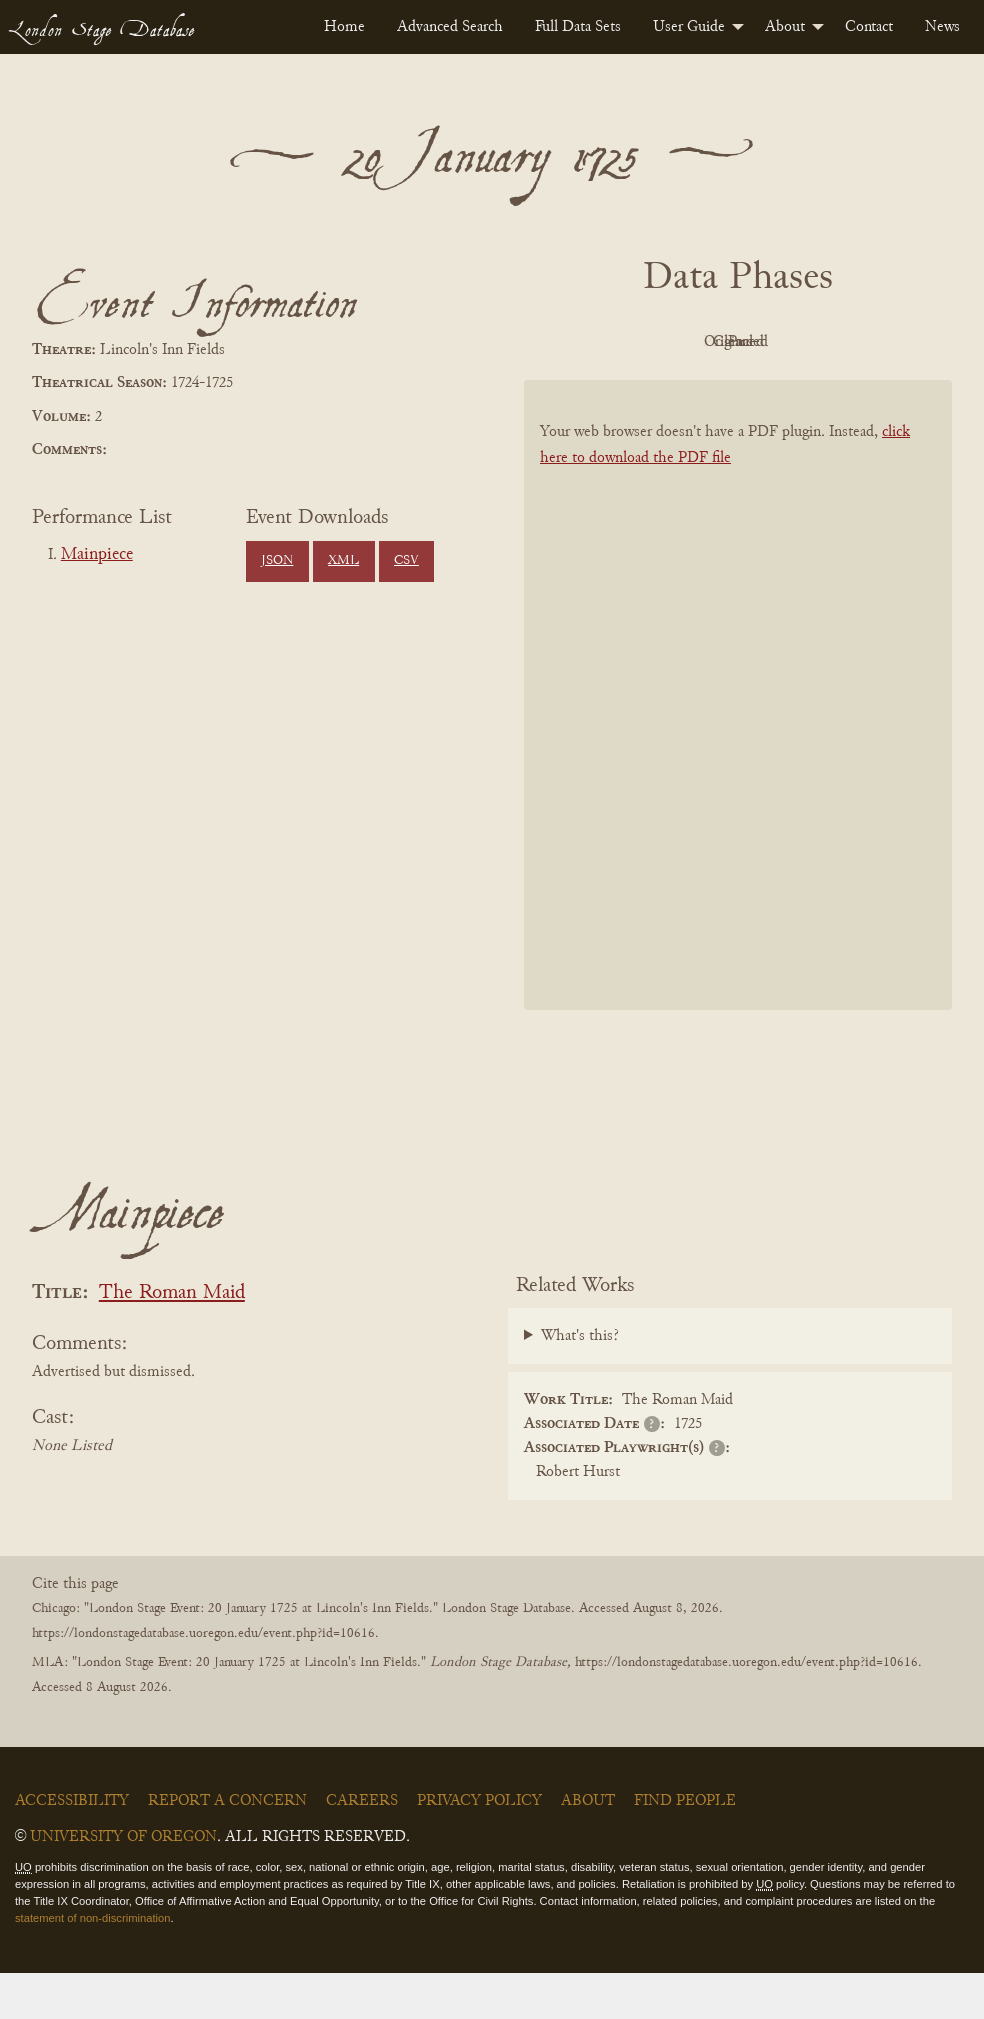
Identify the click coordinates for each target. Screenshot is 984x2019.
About (785, 27)
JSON (277, 561)
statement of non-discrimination (92, 1963)
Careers (362, 1847)
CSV (406, 561)
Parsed (733, 387)
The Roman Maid (172, 1339)
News (942, 27)
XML (343, 561)
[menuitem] (344, 27)
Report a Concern (227, 1847)
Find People (685, 1847)
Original (733, 342)
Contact (869, 27)
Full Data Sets (578, 27)
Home (344, 27)
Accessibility (72, 1847)
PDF (623, 342)
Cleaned (843, 342)
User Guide (689, 27)
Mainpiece (97, 555)
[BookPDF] (738, 741)
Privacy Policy (479, 1847)
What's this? (580, 1381)
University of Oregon (123, 1883)
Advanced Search (450, 27)
